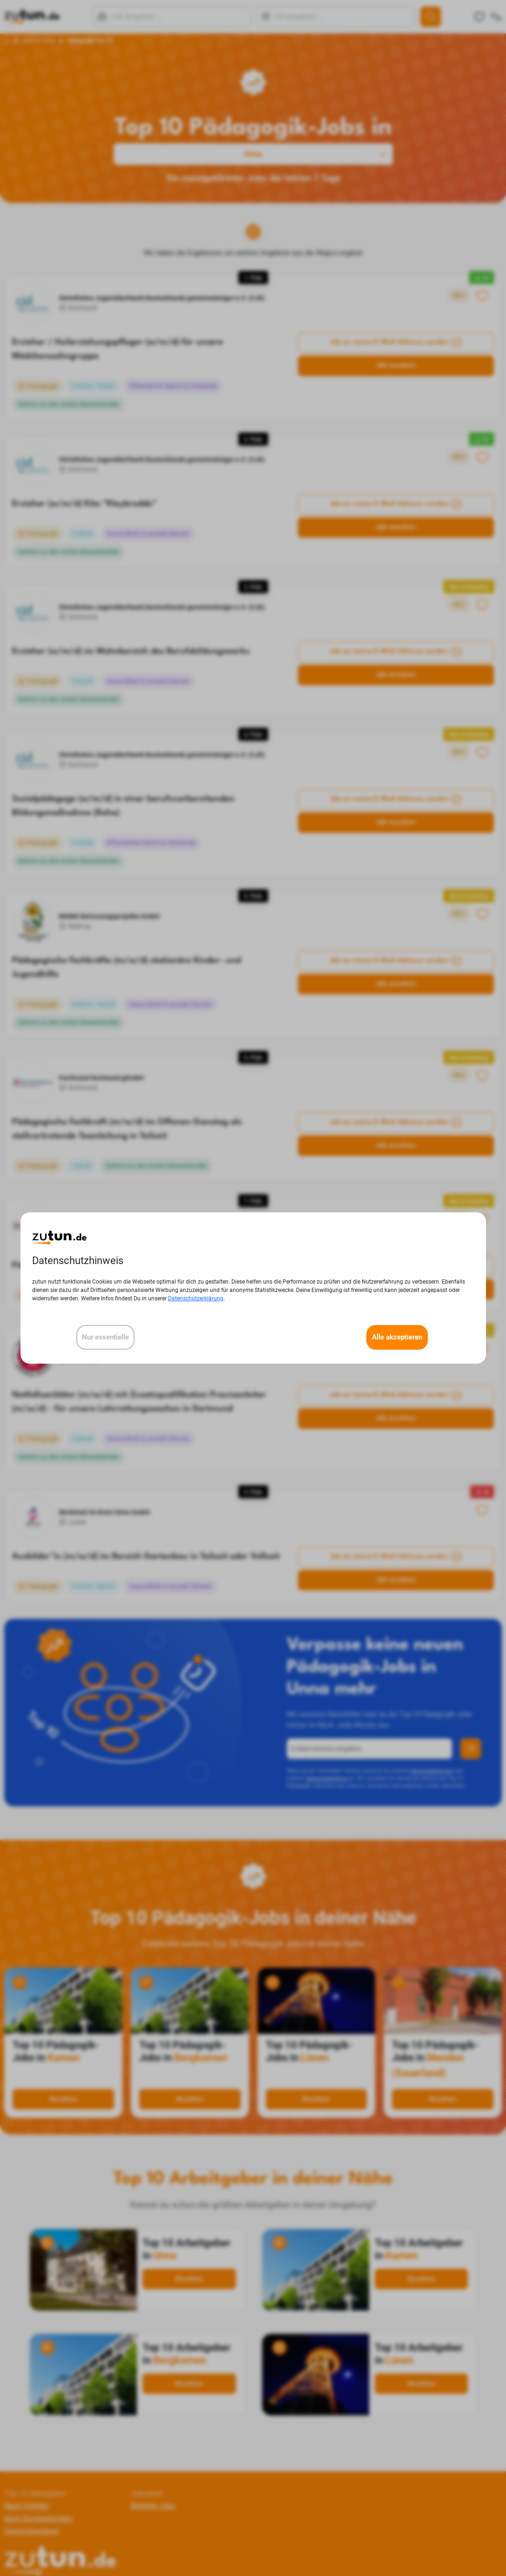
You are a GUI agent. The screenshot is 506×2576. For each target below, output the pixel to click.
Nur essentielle (105, 1337)
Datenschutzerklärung (195, 1298)
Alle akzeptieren (397, 1337)
